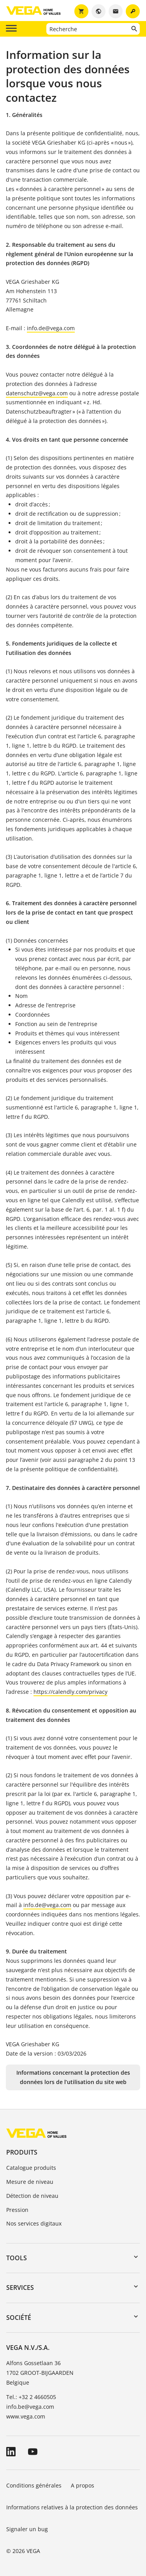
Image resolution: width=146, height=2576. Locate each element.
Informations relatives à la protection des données (72, 2507)
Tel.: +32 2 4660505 (31, 2397)
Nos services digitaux (34, 2223)
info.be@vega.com (30, 2406)
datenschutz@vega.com (37, 393)
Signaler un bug (27, 2529)
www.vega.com (25, 2416)
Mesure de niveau (29, 2181)
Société (18, 2317)
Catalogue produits (31, 2167)
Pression (17, 2209)
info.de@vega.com (51, 328)
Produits (21, 2152)
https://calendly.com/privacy (70, 1691)
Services (20, 2287)
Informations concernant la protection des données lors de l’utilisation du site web (73, 2077)
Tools (16, 2258)
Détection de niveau (32, 2195)
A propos (83, 2485)
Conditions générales (34, 2485)
